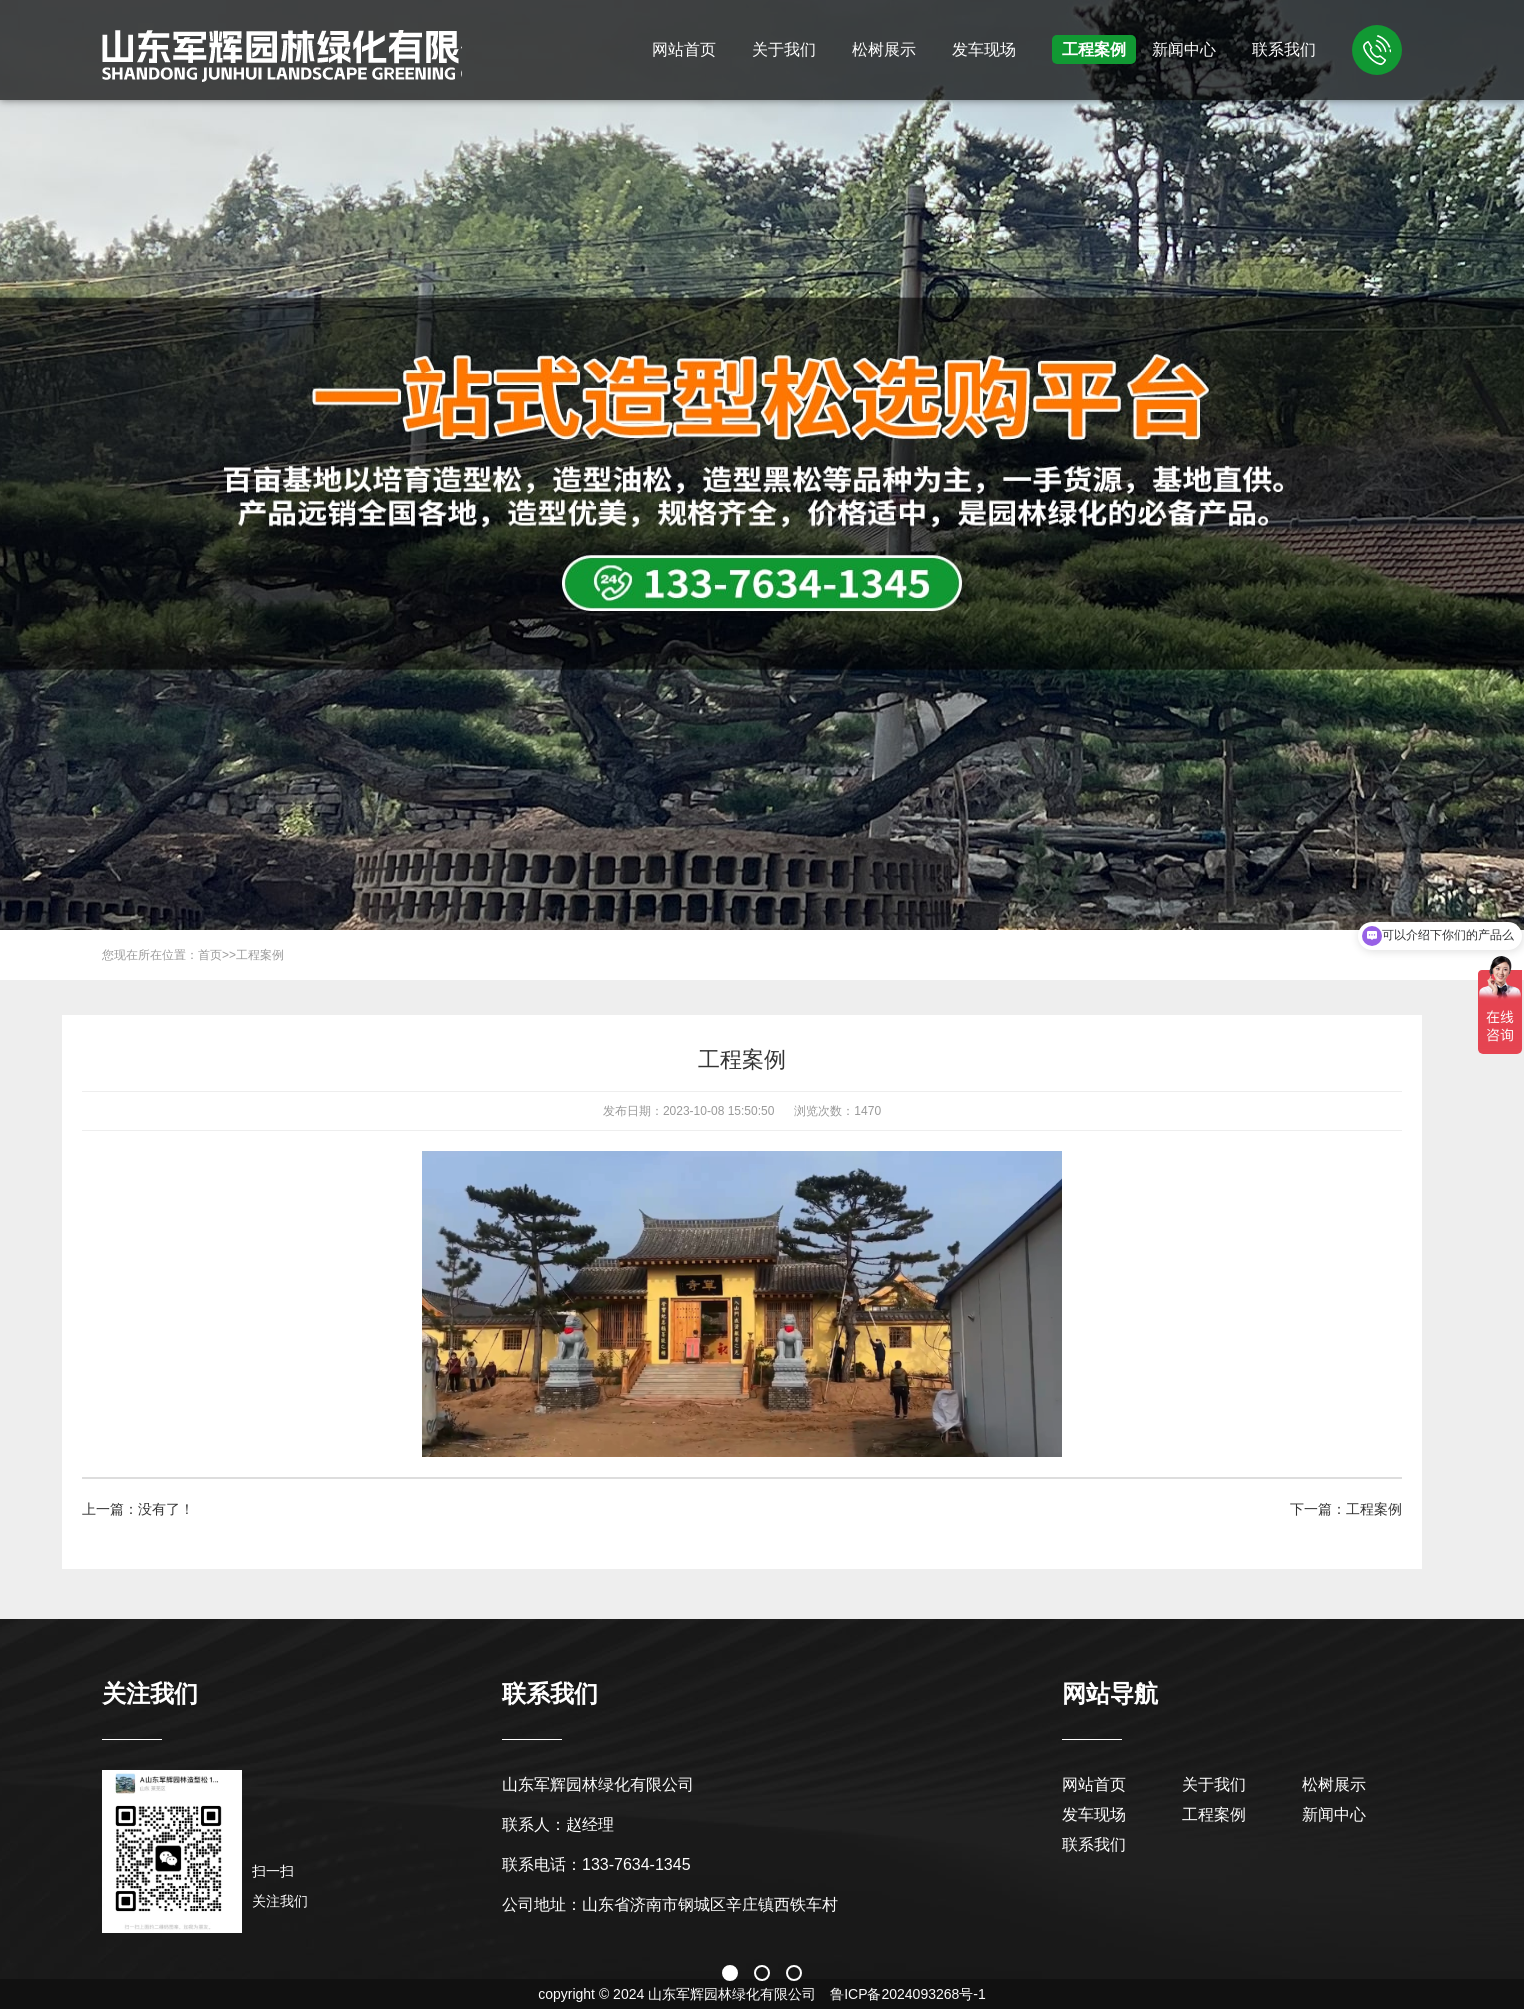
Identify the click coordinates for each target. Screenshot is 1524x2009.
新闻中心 (1184, 49)
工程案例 (1094, 49)
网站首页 (684, 49)
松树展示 (884, 49)
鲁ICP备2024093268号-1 (908, 1994)
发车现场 (984, 49)
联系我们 (1284, 49)
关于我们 (784, 49)
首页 (210, 955)
